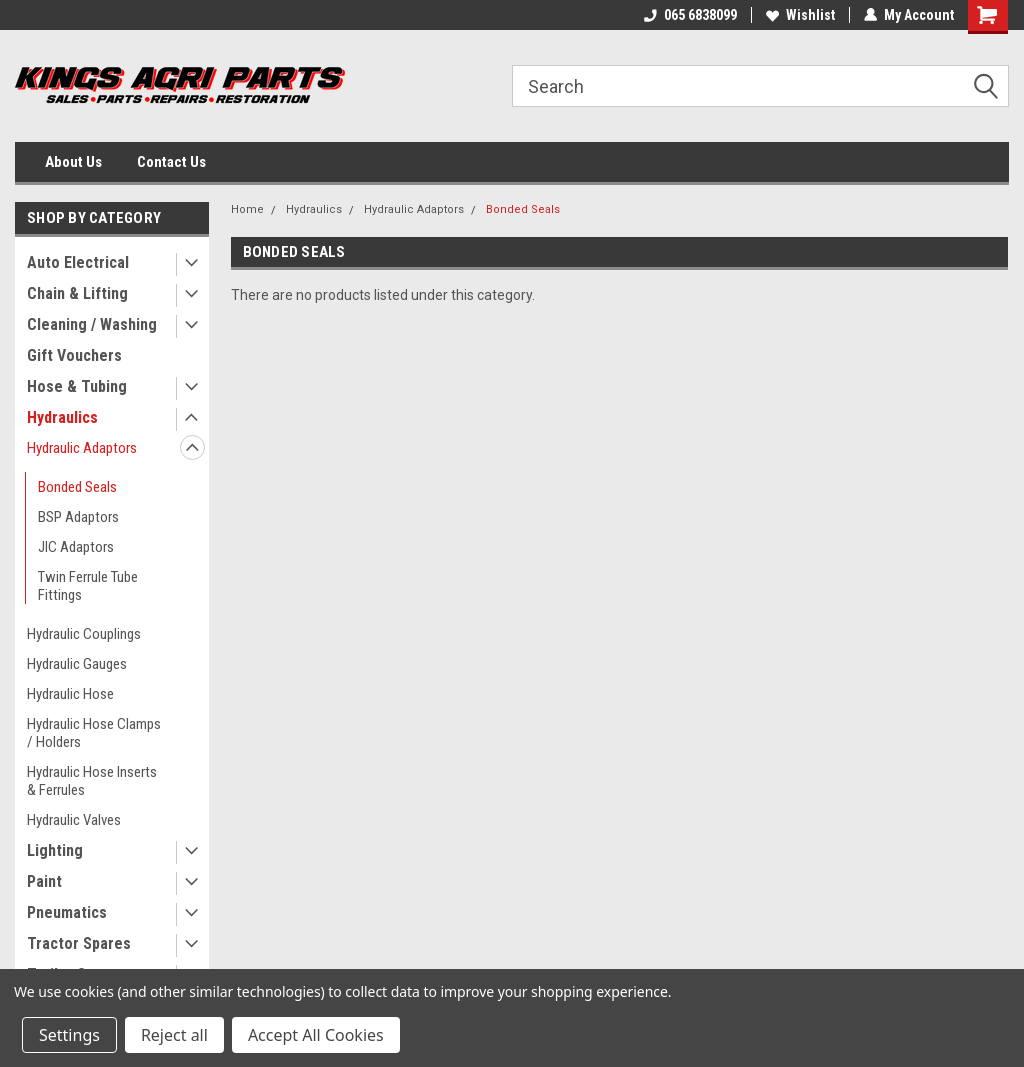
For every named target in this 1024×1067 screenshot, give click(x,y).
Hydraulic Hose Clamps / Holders (94, 733)
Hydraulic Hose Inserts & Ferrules (92, 781)
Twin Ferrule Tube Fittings (88, 586)
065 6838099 (690, 15)
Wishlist (800, 15)
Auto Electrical (78, 262)
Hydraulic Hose (70, 694)
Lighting (55, 850)
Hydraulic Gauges (77, 664)
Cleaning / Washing (92, 324)
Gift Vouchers (74, 355)
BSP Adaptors (78, 517)
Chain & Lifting (77, 293)
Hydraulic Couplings (84, 634)
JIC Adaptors (76, 547)
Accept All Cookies (316, 1035)
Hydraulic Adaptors (82, 448)
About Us (73, 162)
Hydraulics (62, 417)
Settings (69, 1035)
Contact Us (171, 162)
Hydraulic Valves (74, 820)
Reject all (174, 1035)
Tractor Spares (79, 943)
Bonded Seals (77, 487)
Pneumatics (67, 912)
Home (247, 209)
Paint (44, 881)
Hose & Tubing (77, 386)
